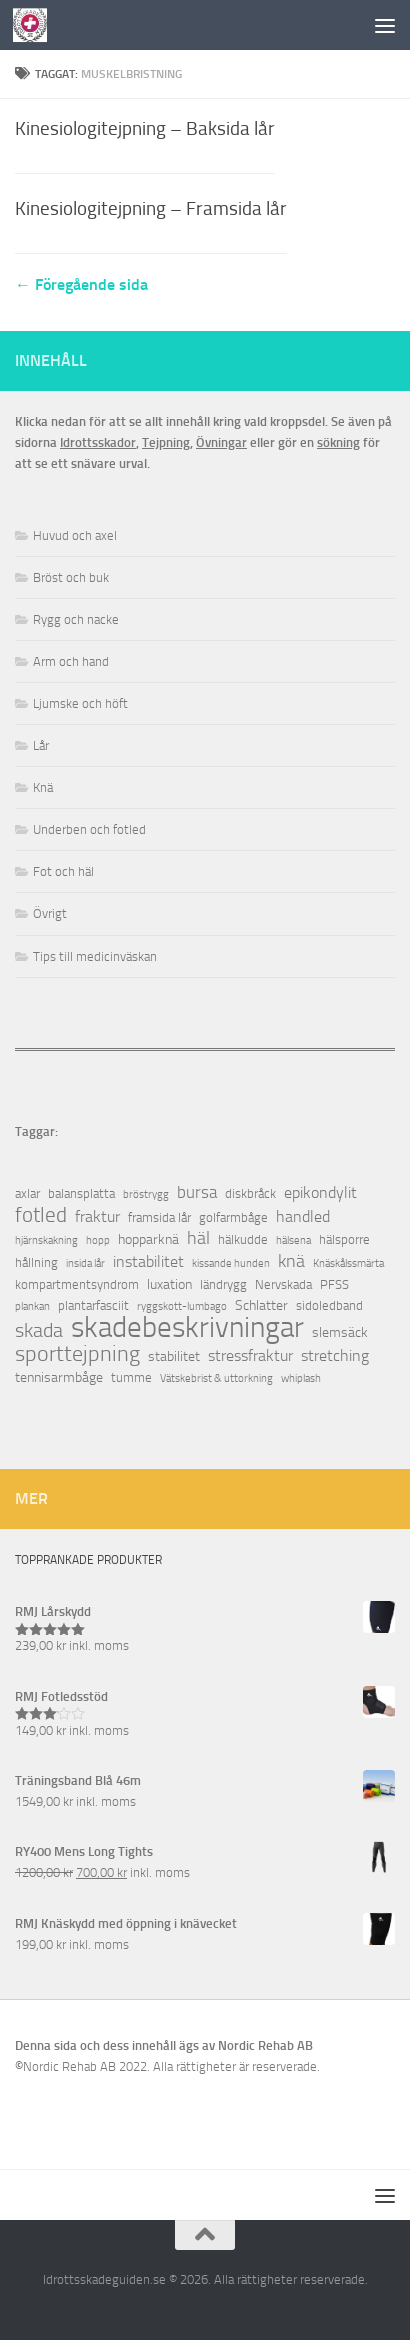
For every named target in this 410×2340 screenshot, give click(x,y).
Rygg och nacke (76, 619)
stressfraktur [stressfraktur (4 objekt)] (250, 1355)
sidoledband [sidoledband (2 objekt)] (329, 1305)
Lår (41, 745)
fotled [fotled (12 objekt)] (41, 1215)
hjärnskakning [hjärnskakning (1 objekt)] (46, 1240)
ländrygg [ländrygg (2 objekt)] (223, 1284)
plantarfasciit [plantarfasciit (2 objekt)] (93, 1305)
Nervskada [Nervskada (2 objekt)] (283, 1284)
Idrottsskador (98, 442)
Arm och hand (71, 661)
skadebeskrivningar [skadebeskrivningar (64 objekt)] (187, 1327)
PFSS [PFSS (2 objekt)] (334, 1284)
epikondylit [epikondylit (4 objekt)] (320, 1192)
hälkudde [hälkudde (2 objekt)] (243, 1239)
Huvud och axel (75, 535)
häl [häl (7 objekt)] (198, 1238)
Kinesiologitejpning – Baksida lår (145, 128)
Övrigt (50, 913)
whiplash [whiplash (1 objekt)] (301, 1378)
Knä (43, 787)
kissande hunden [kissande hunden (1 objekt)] (231, 1263)
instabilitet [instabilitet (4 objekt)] (148, 1261)
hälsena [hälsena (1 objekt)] (293, 1240)
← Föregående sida (81, 284)
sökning (338, 442)
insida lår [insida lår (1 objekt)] (85, 1263)
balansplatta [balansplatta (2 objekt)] (81, 1193)
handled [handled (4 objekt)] (303, 1216)
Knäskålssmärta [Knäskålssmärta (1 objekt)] (348, 1263)
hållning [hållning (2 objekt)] (36, 1262)
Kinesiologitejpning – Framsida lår (151, 208)
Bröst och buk (71, 577)
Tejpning (166, 442)
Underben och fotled (89, 829)
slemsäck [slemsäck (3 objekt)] (340, 1332)
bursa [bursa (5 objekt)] (197, 1192)
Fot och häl (63, 871)
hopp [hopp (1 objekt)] (98, 1240)
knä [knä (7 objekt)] (291, 1261)
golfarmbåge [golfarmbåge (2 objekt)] (233, 1217)
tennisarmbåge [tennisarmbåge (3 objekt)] (59, 1377)
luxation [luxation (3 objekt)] (169, 1284)
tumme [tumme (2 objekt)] (131, 1377)
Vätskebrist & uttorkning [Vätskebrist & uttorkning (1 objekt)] (216, 1378)
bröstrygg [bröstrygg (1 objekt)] (146, 1194)
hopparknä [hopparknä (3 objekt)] (148, 1239)
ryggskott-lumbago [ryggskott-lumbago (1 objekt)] (182, 1306)
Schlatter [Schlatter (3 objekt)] (261, 1305)
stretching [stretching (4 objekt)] (335, 1355)
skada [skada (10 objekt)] (39, 1330)
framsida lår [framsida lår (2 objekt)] (159, 1217)
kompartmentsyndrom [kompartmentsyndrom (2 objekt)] (77, 1284)
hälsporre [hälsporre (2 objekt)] (344, 1239)
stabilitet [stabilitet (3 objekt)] (174, 1356)
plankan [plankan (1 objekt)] (32, 1306)
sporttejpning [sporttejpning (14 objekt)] (77, 1354)
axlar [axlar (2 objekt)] (27, 1193)
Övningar (221, 442)
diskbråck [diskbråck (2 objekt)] (250, 1193)
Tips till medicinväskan (95, 956)
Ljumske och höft (80, 703)
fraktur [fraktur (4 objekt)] (97, 1216)
